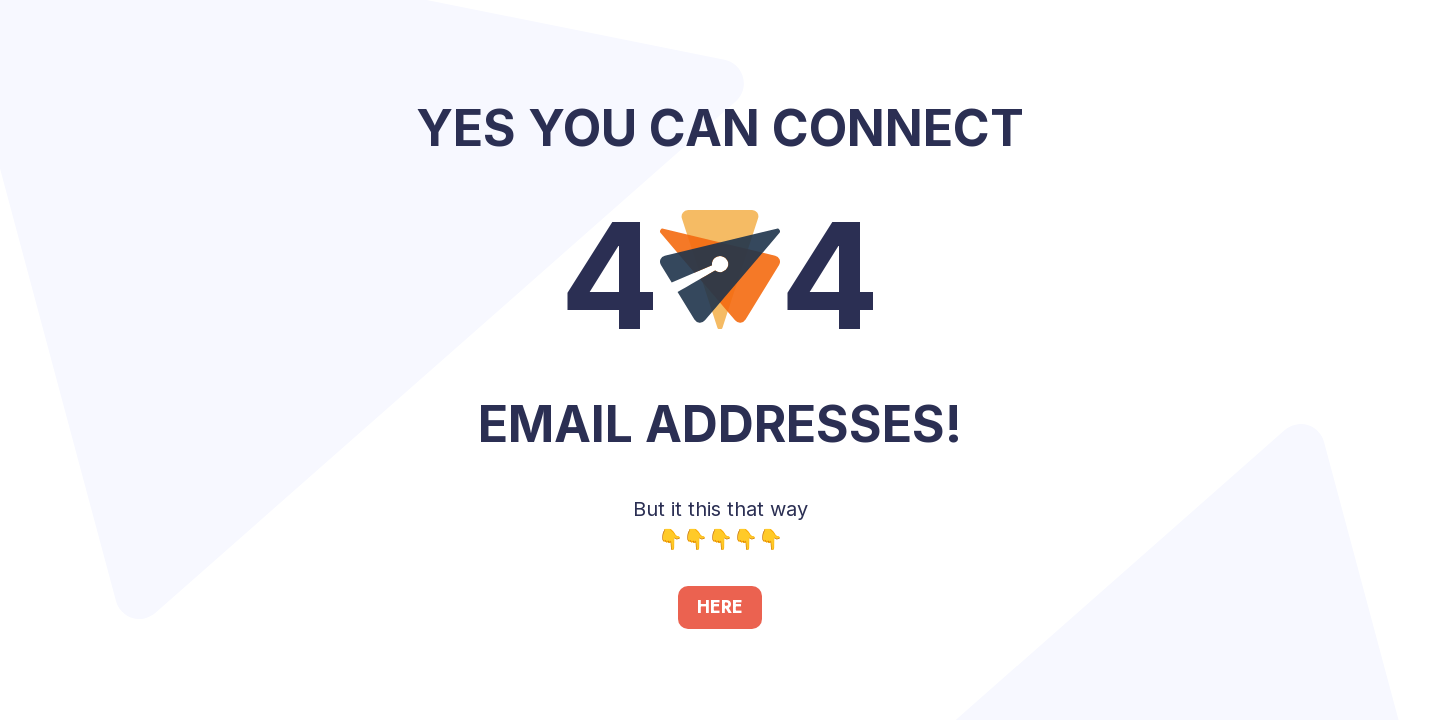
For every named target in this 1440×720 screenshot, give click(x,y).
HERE (720, 607)
